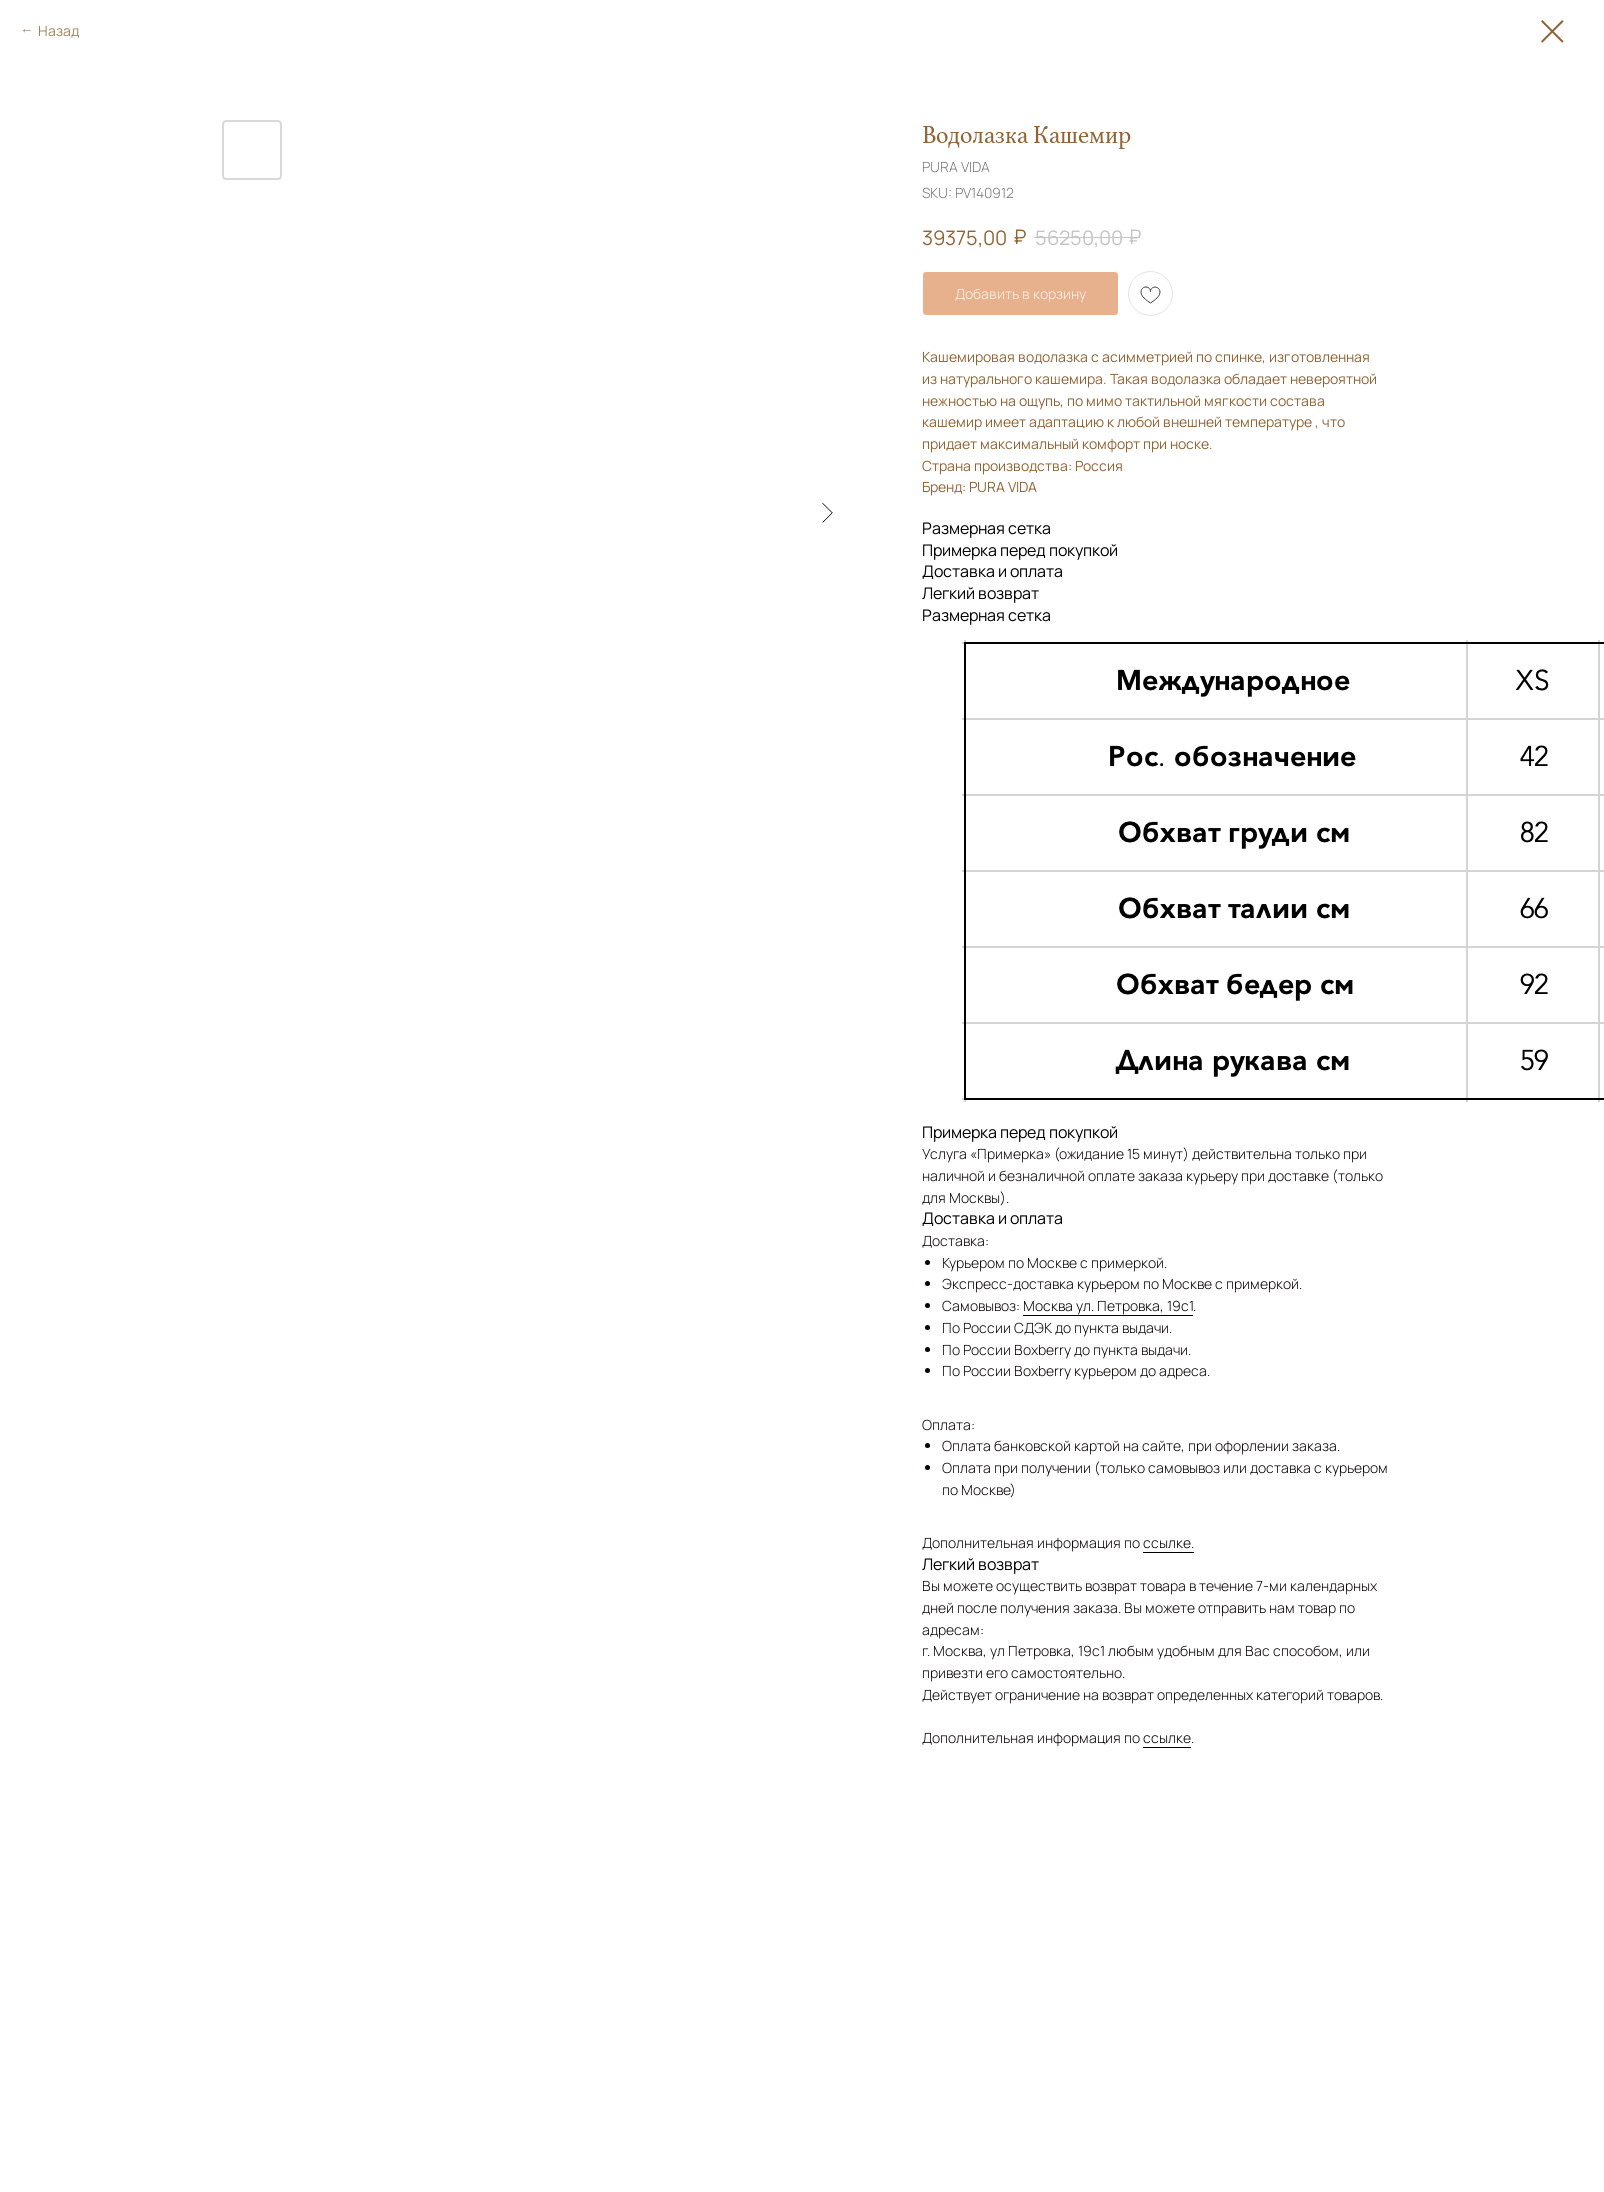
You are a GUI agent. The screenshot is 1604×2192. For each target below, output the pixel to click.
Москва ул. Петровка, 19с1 (1108, 1305)
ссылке (1167, 1737)
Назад (58, 30)
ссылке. (1168, 1542)
